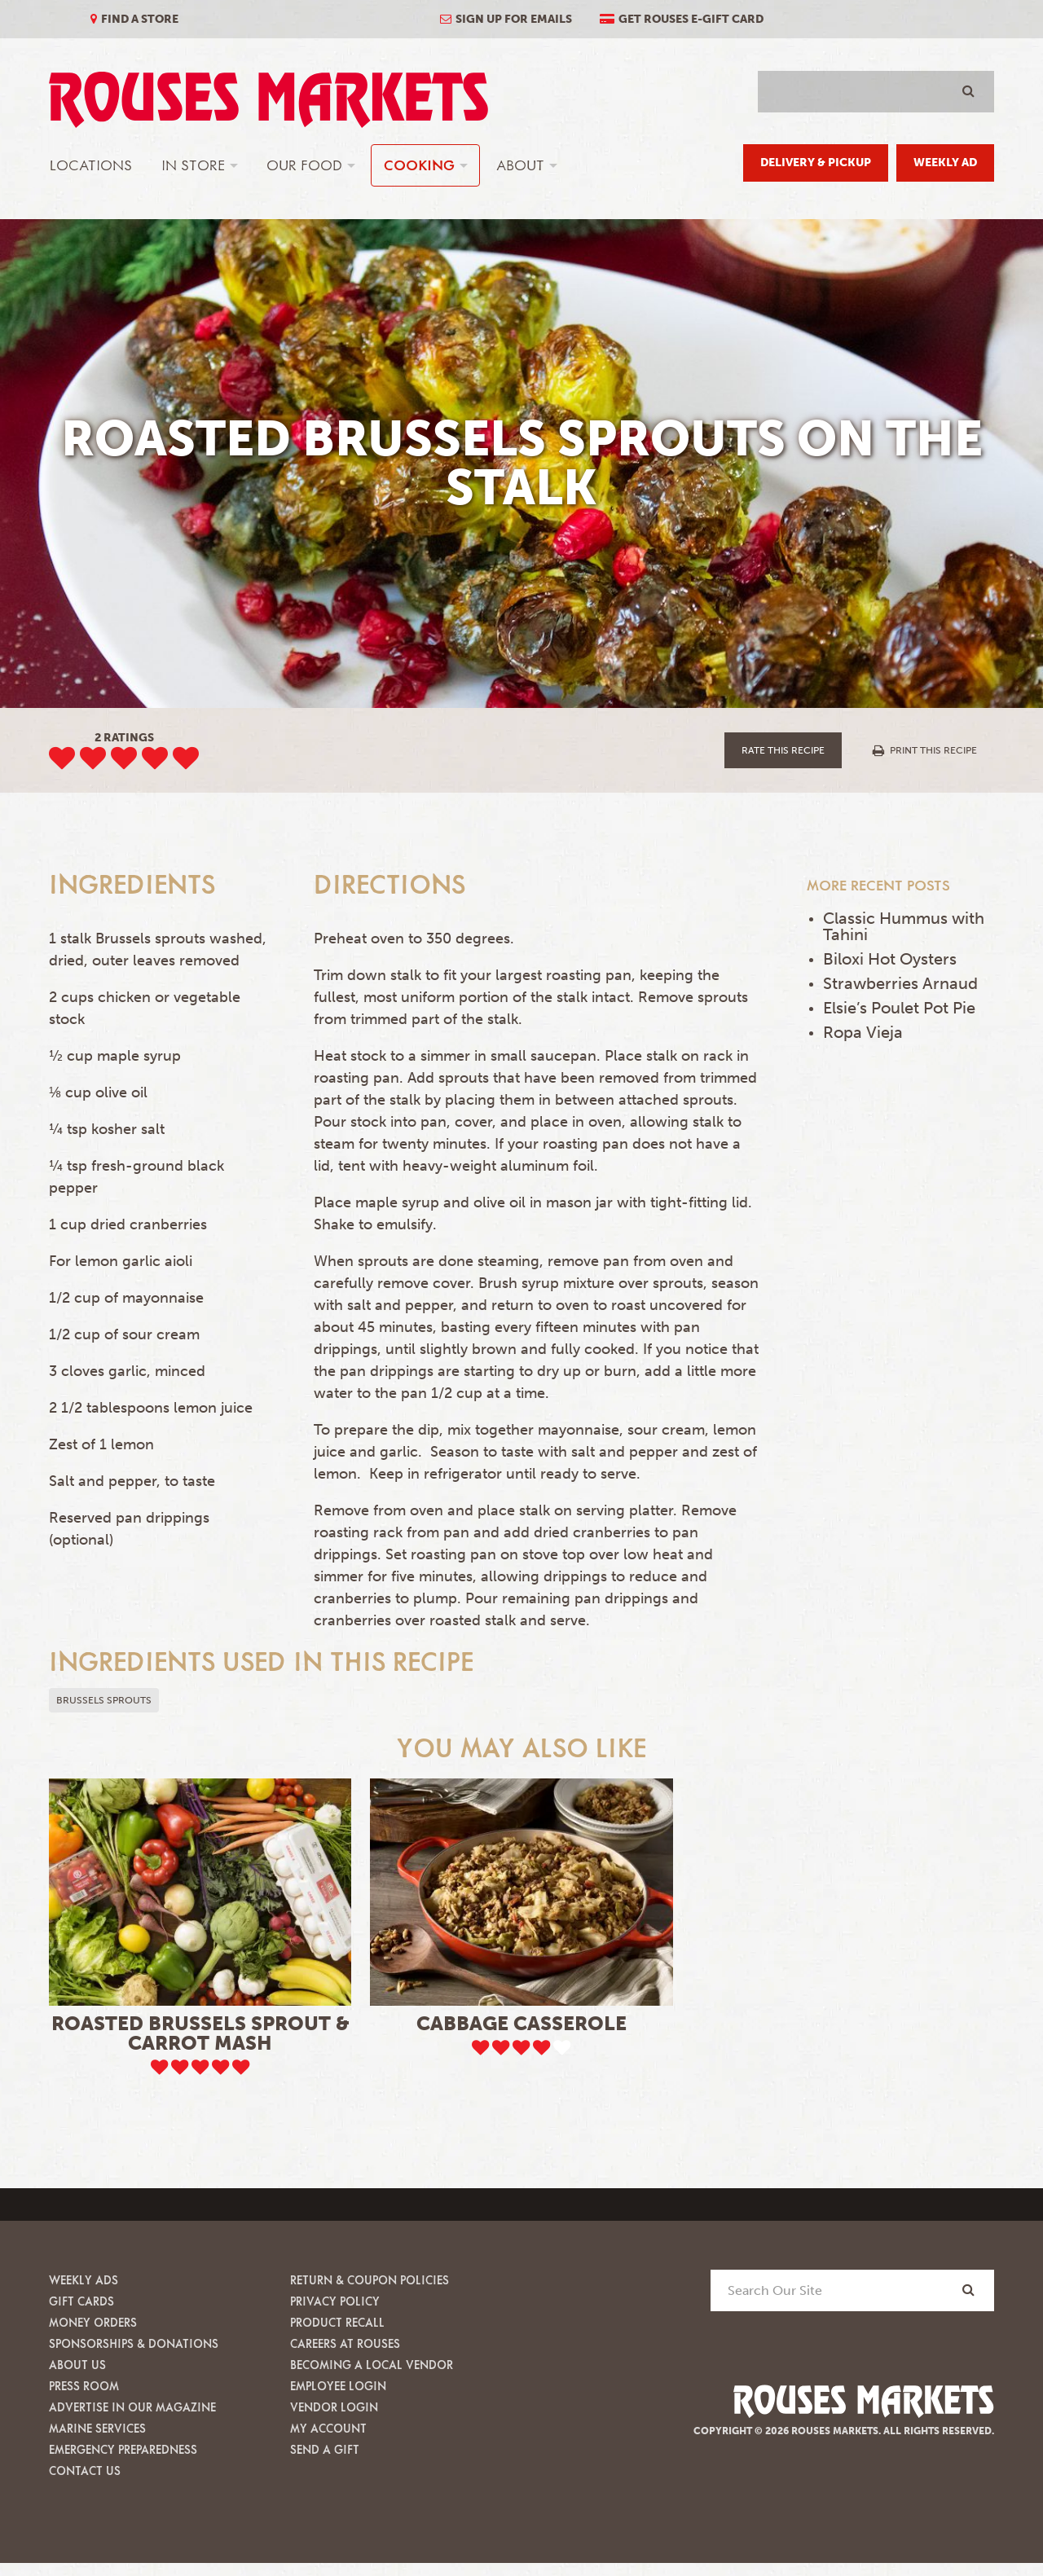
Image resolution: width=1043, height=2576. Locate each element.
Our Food (304, 165)
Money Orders (93, 2322)
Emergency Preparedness (123, 2449)
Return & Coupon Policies (369, 2280)
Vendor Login (334, 2407)
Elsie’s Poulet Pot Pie (899, 1008)
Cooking (419, 165)
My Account (328, 2428)
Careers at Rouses (345, 2343)
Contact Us (85, 2470)
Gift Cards (81, 2301)
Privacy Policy (335, 2301)
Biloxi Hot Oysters (890, 959)
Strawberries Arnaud (900, 983)
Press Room (84, 2386)
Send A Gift (324, 2449)
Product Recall (337, 2322)
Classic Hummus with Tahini (903, 926)
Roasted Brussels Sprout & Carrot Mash (200, 2033)
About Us (77, 2364)
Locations (91, 165)
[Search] (968, 2290)
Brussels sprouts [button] (104, 1700)
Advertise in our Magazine (132, 2407)
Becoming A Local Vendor (371, 2364)
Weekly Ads (83, 2280)
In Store (193, 165)
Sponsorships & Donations (133, 2343)
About (520, 165)
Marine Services (97, 2428)
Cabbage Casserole (521, 2023)
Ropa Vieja (863, 1032)
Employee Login (338, 2386)
